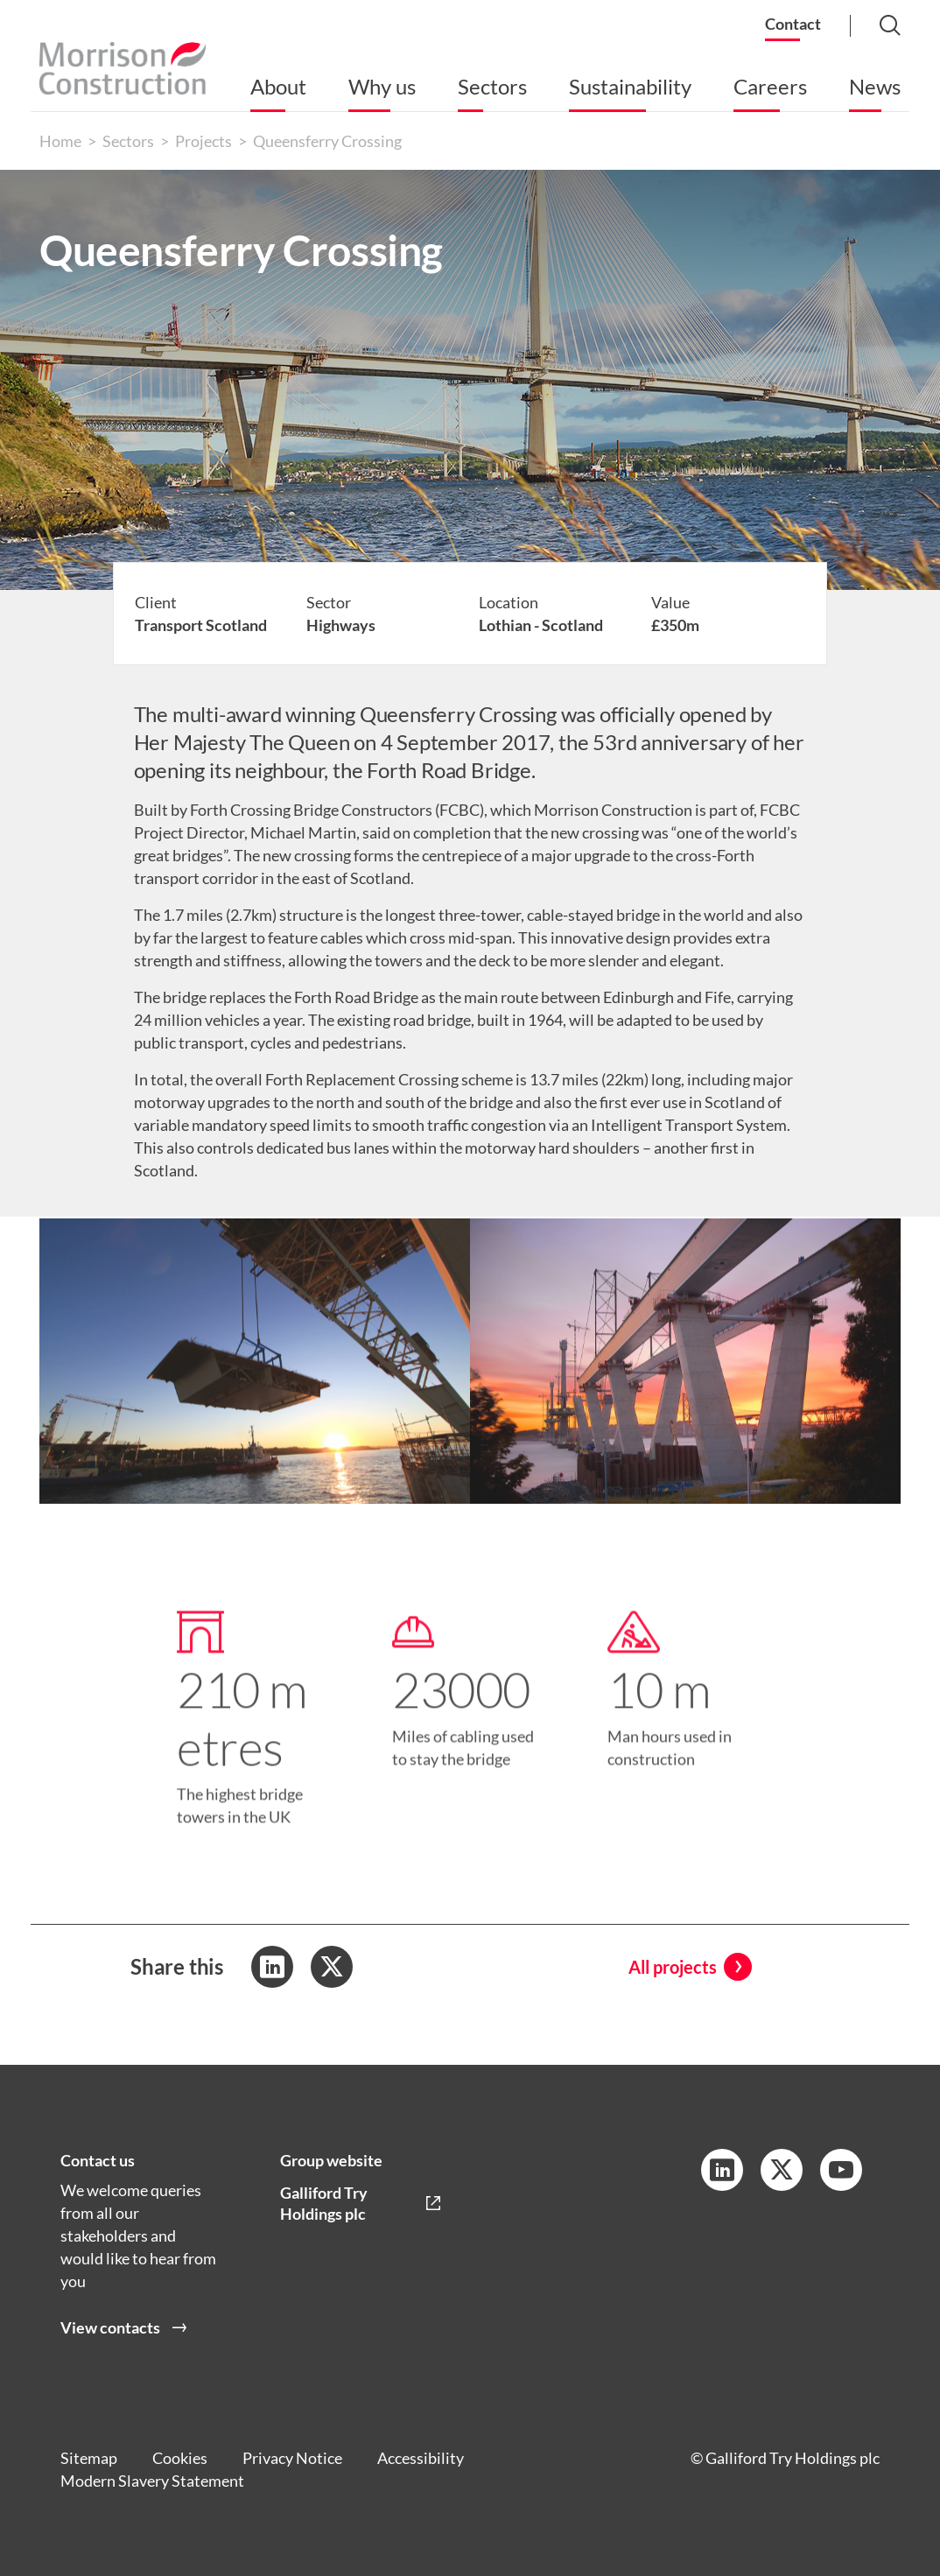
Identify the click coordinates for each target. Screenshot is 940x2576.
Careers (770, 86)
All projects (672, 1966)
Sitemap (88, 2457)
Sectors (492, 86)
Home (60, 141)
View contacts (110, 2327)
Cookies (179, 2457)
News (875, 86)
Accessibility (420, 2457)
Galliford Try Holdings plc (324, 2203)
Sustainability (630, 86)
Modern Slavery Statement (152, 2480)
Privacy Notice (292, 2457)
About (278, 86)
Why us (382, 86)
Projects (203, 141)
